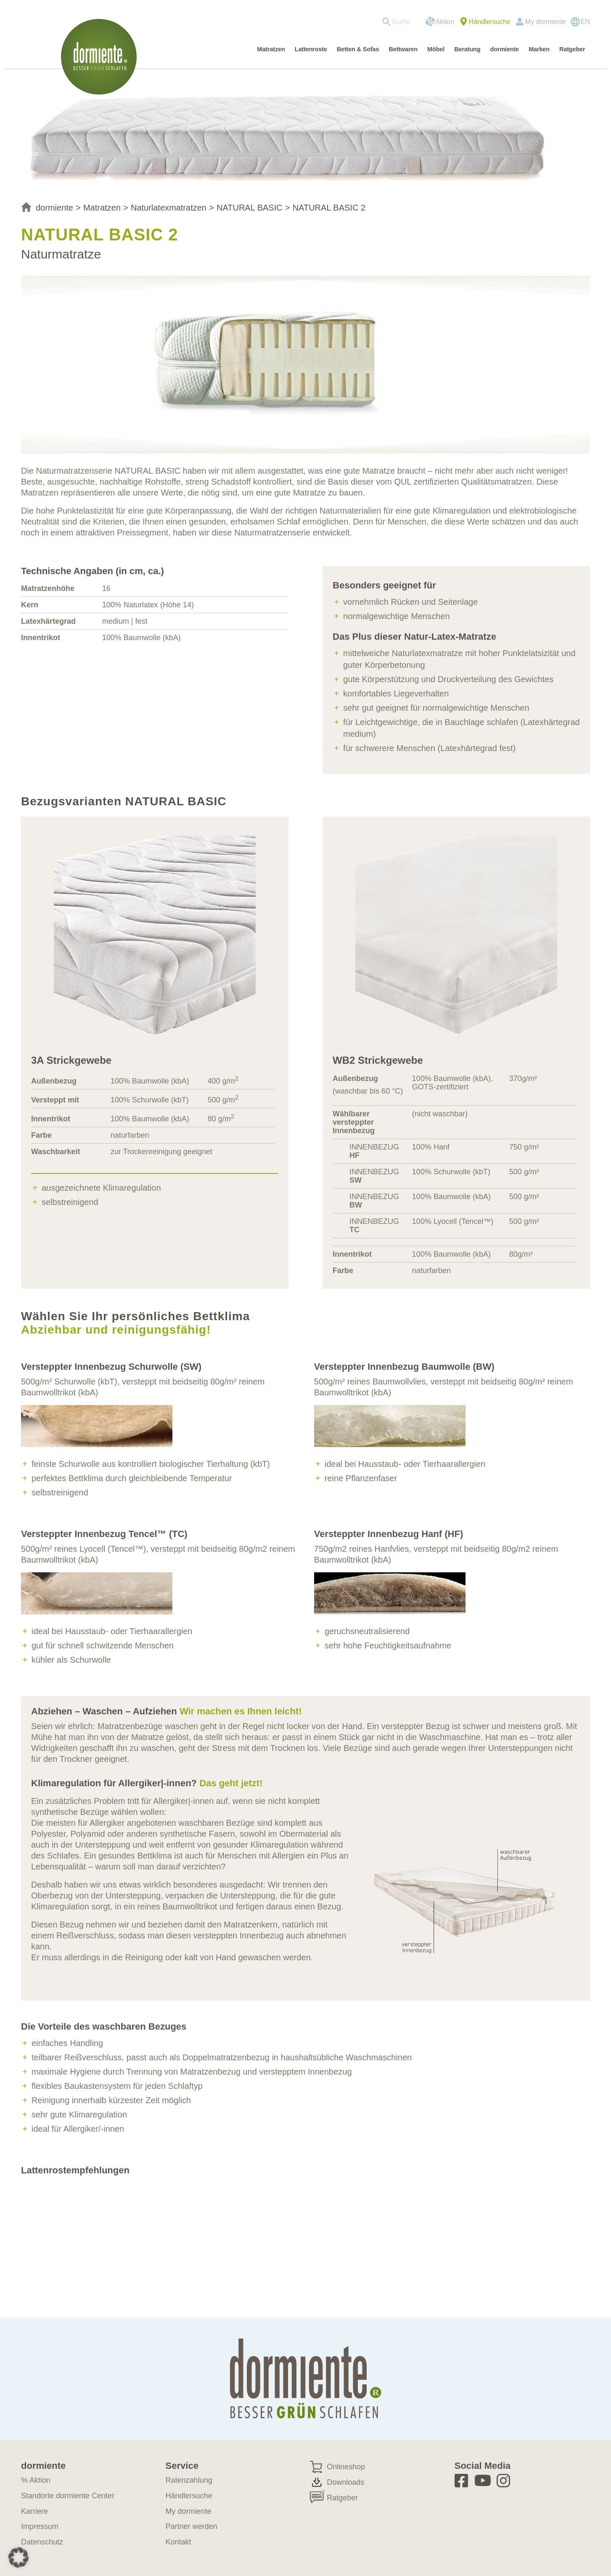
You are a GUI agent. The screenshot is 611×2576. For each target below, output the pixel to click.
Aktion (445, 21)
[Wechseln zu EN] (580, 22)
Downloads (345, 2482)
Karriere (34, 2511)
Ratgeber (342, 2498)
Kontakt (178, 2542)
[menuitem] (399, 21)
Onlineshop (346, 2467)
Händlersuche (489, 21)
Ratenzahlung (189, 2480)
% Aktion (35, 2480)
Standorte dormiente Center (67, 2496)
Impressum (39, 2526)
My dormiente (545, 21)
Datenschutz (42, 2542)
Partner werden (191, 2526)
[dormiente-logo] (101, 57)
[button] (18, 2557)
